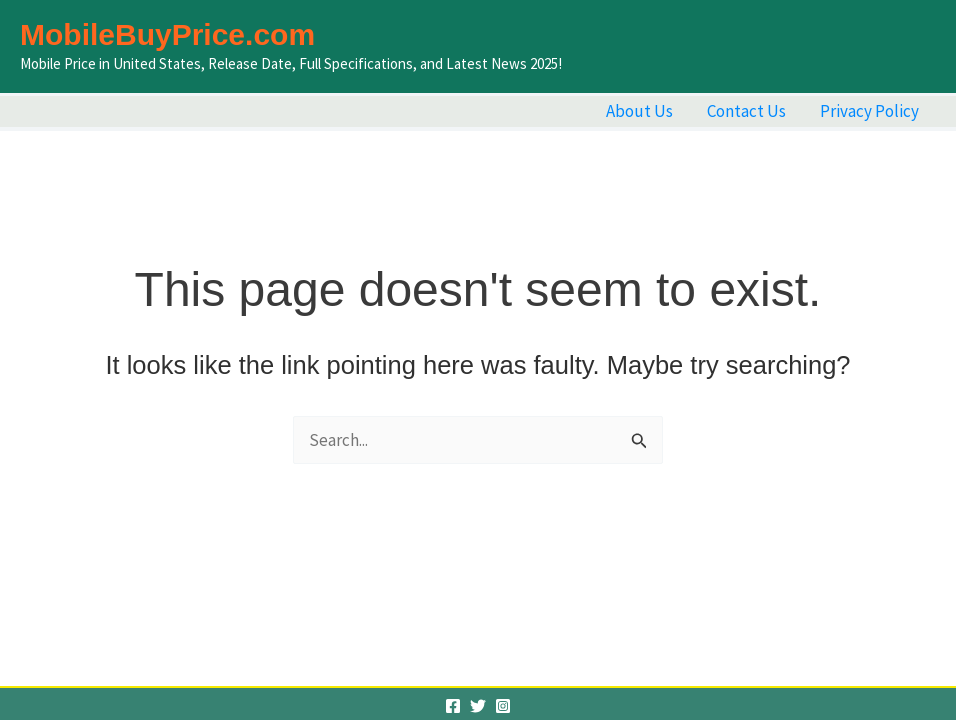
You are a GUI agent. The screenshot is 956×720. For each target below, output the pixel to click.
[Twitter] (478, 706)
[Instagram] (503, 706)
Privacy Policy (869, 111)
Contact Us (746, 111)
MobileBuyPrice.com (167, 34)
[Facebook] (453, 706)
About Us (639, 111)
